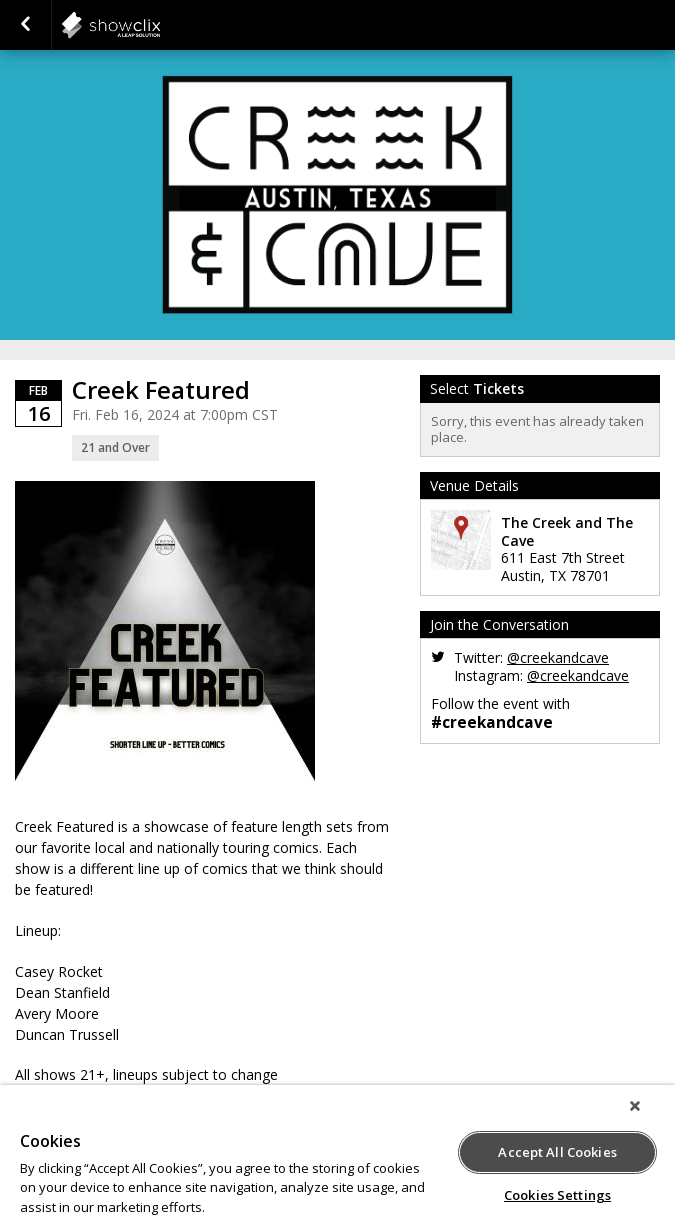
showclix (160, 25)
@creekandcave (558, 657)
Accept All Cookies (557, 1152)
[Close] (635, 1106)
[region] (337, 1157)
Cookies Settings (557, 1195)
